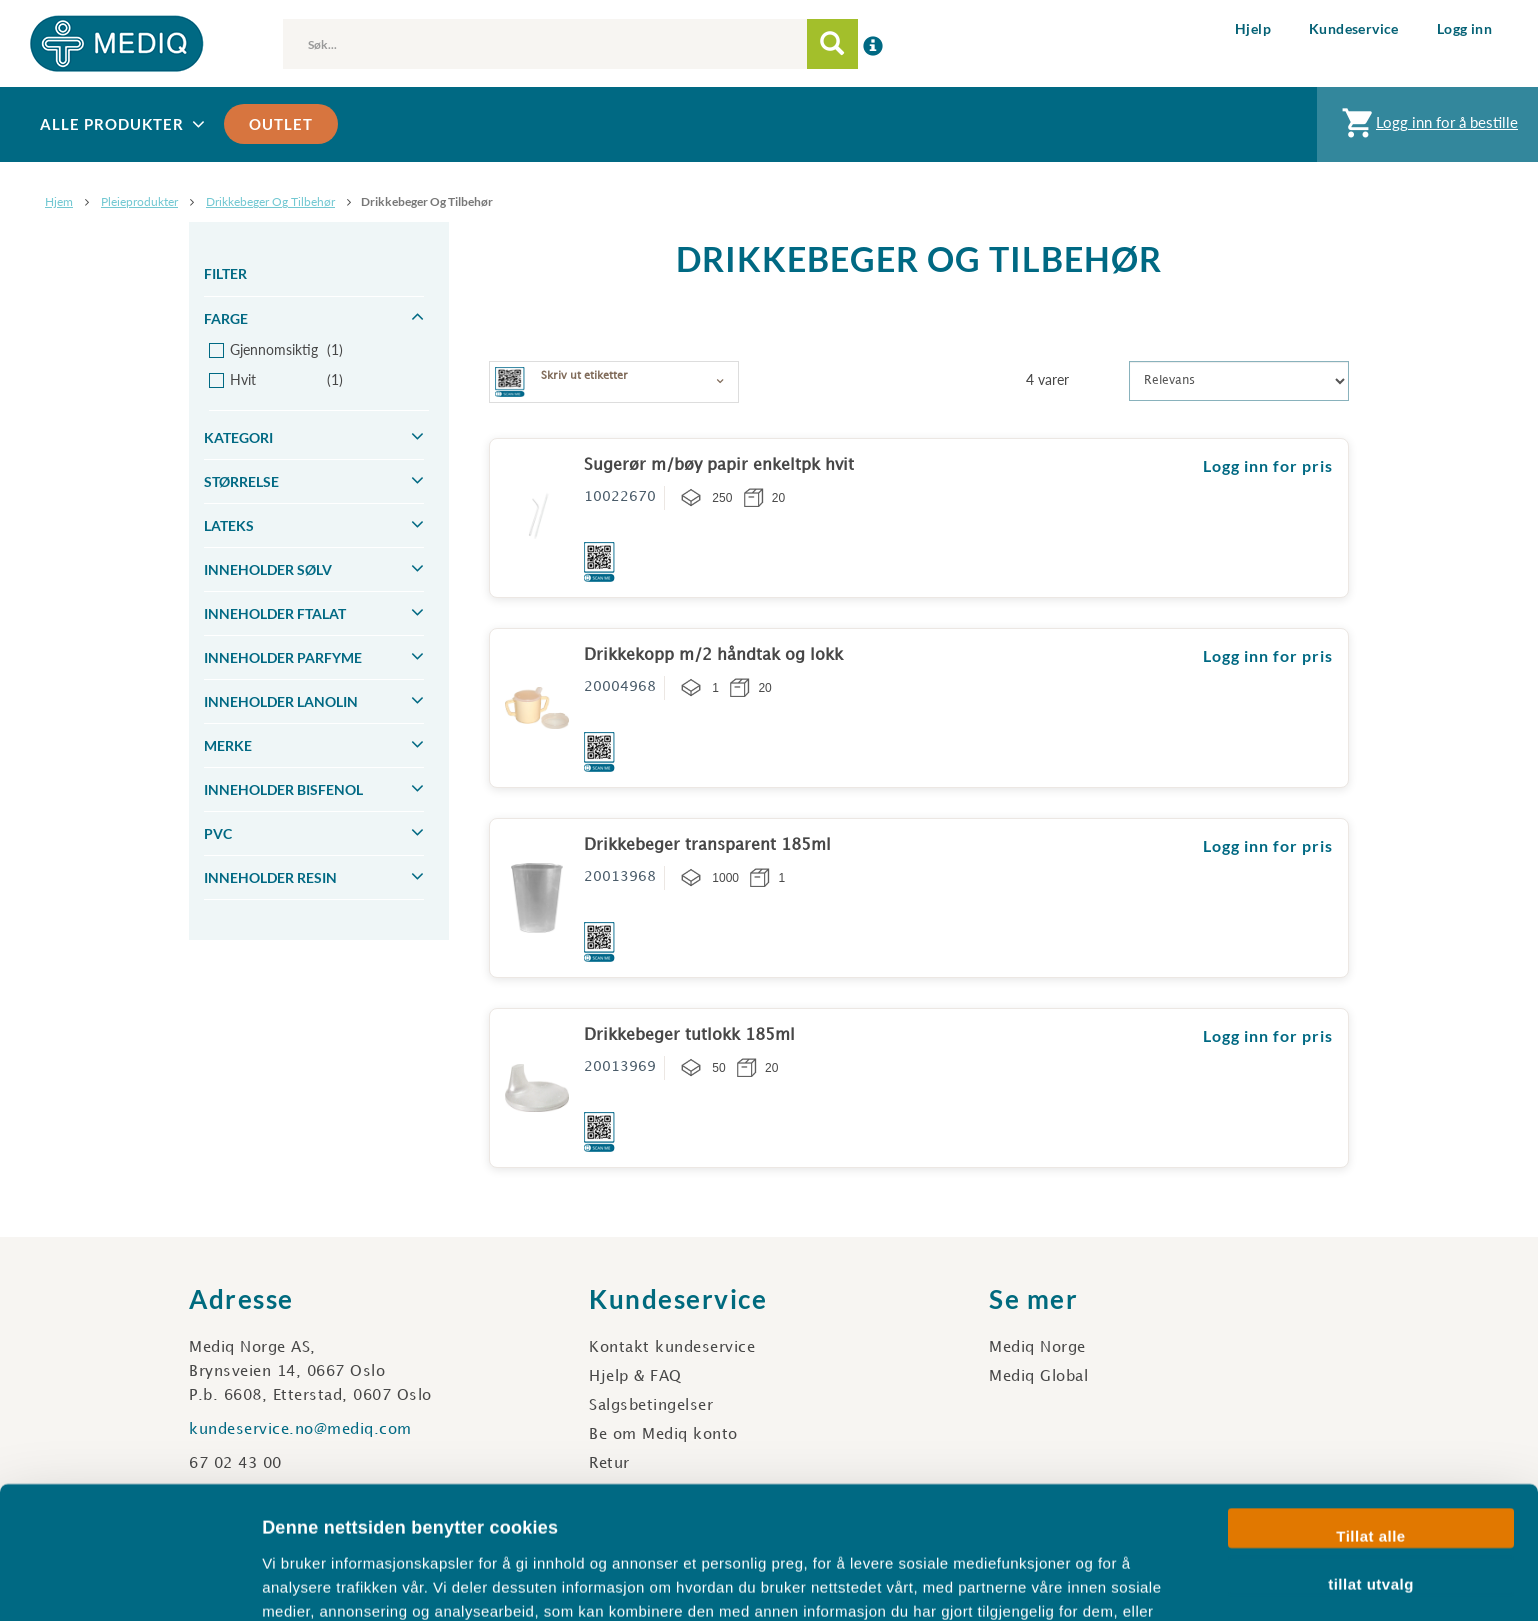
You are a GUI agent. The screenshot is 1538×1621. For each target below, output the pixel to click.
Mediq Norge (1037, 1348)
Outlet (281, 124)
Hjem (59, 201)
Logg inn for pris (1268, 465)
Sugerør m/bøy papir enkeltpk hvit (719, 465)
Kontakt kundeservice (672, 1348)
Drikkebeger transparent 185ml (707, 845)
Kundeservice (1354, 28)
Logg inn (1464, 28)
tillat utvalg (1371, 1465)
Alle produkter (124, 124)
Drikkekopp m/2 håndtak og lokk (713, 655)
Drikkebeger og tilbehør (270, 201)
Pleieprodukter (139, 201)
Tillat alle (1370, 1418)
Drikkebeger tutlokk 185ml (689, 1035)
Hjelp (1253, 28)
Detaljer (1065, 1581)
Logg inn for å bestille (1427, 127)
